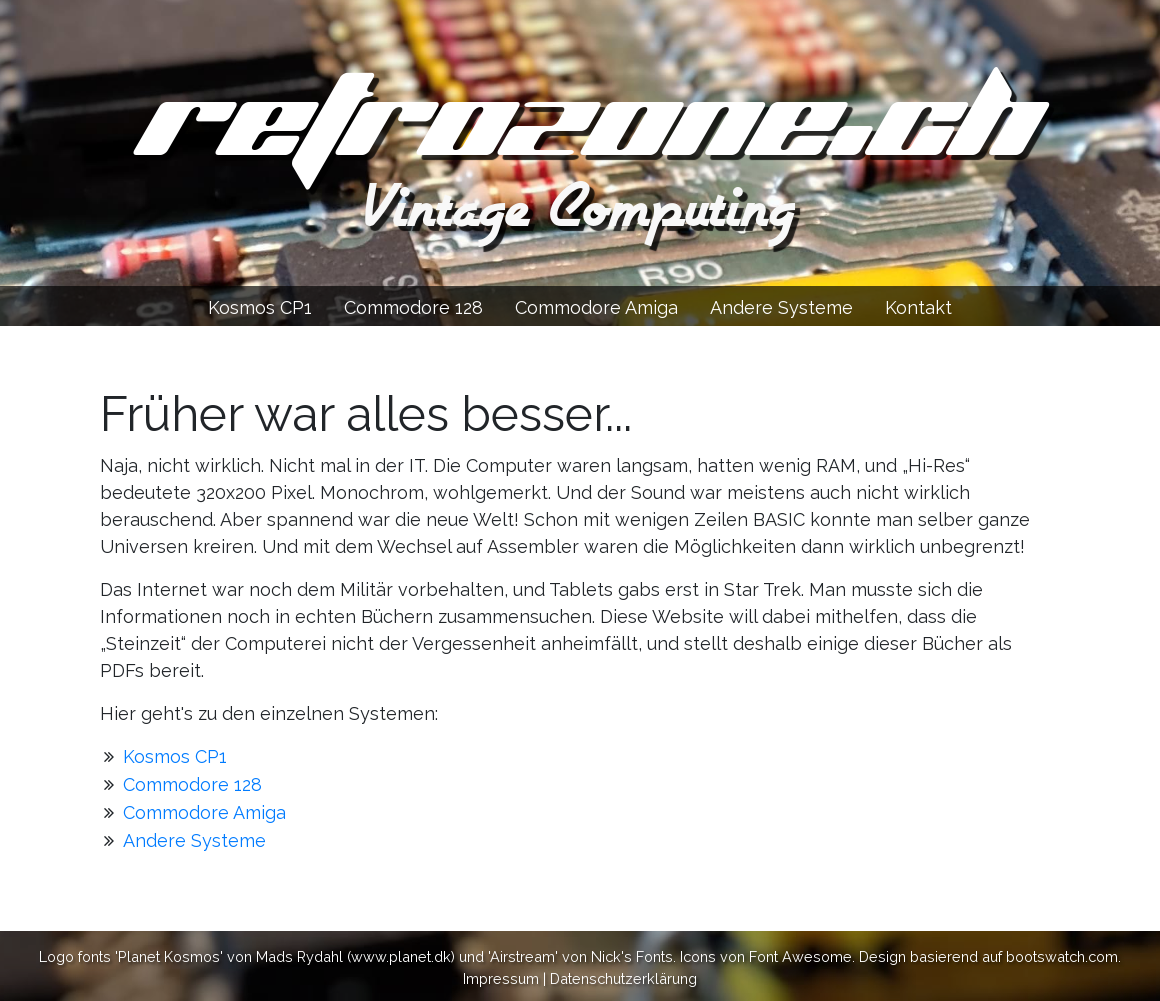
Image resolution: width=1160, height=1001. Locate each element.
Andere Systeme (781, 307)
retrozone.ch (580, 125)
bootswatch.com (1062, 956)
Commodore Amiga (596, 307)
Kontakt (918, 307)
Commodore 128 (413, 307)
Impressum (501, 978)
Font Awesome (800, 956)
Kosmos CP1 (260, 307)
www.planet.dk (401, 956)
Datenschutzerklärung (623, 978)
